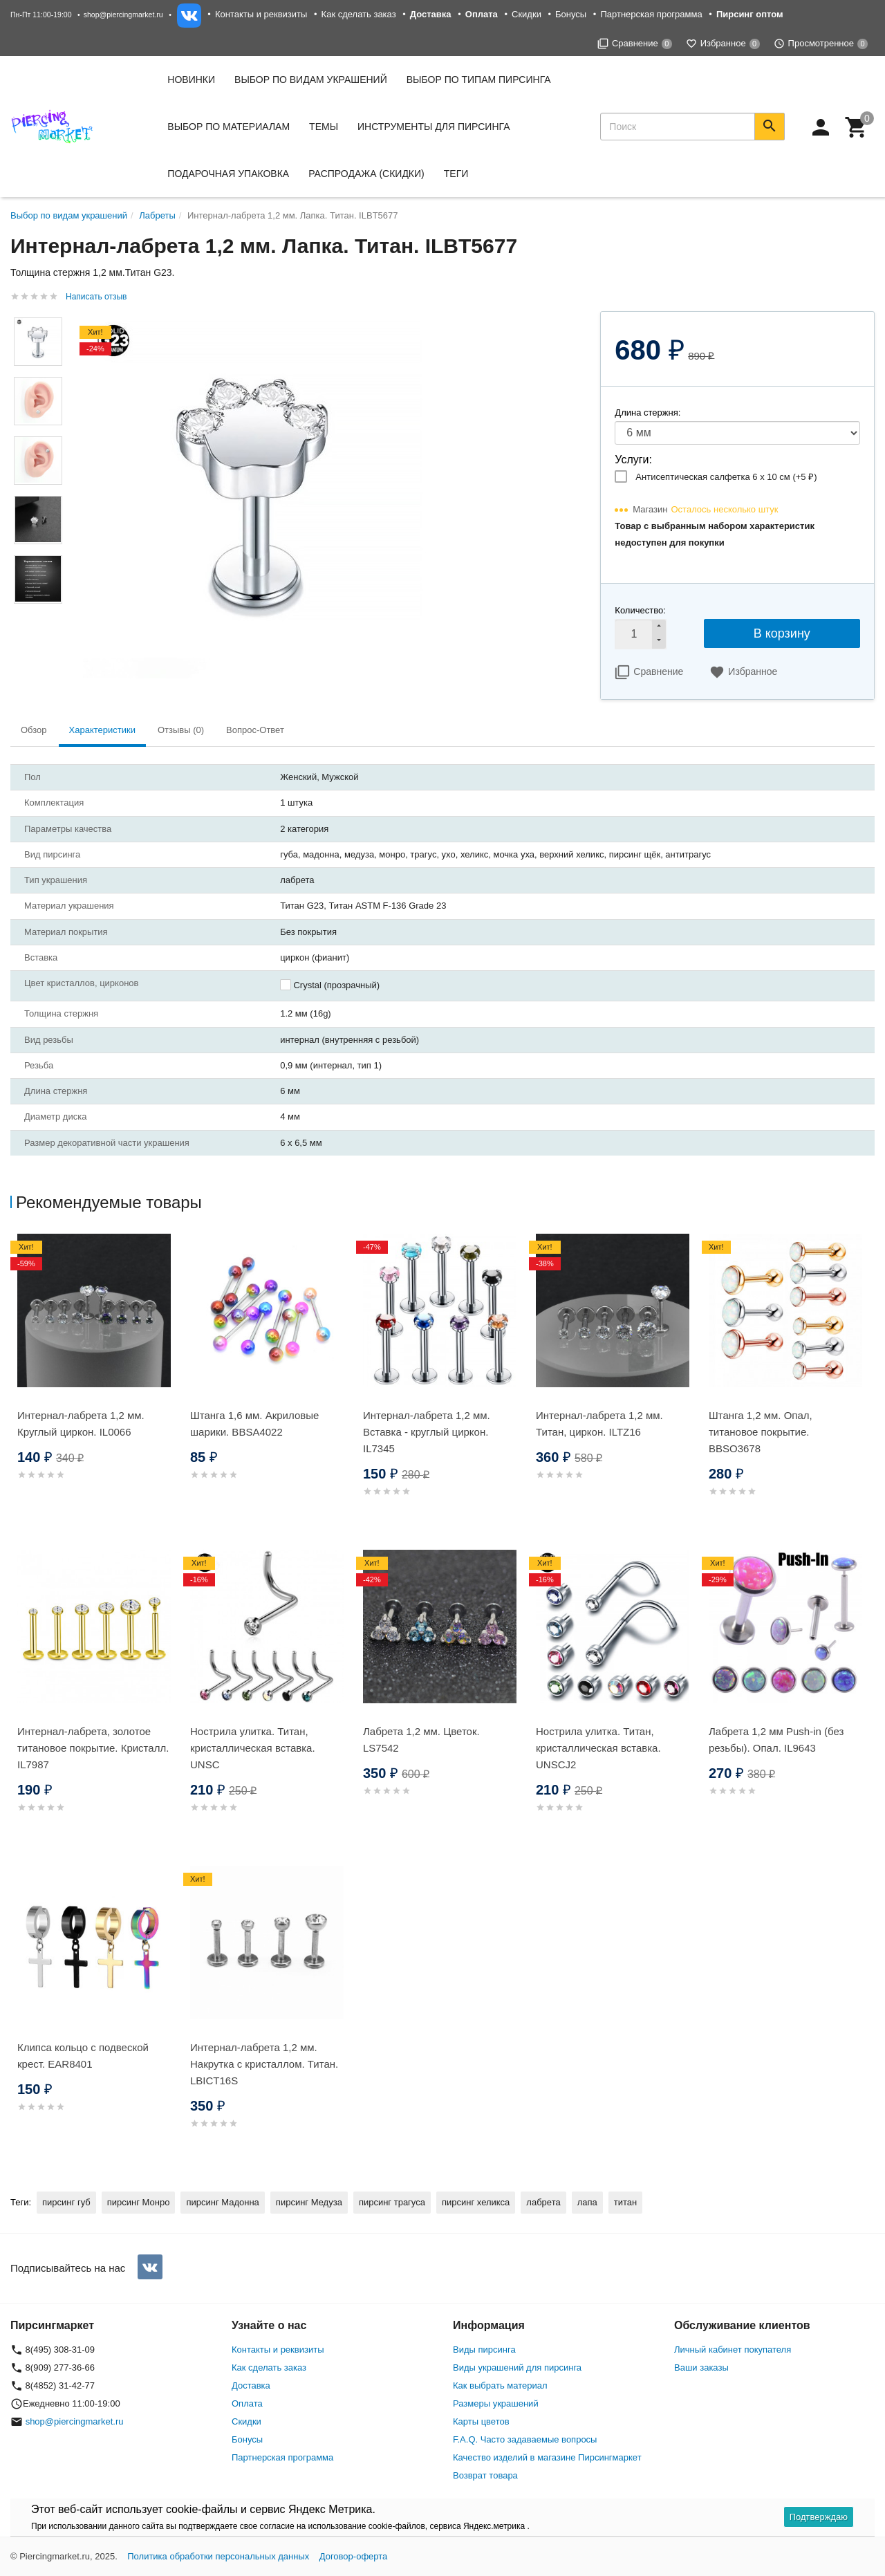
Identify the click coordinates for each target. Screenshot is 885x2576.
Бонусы (570, 14)
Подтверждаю (819, 2517)
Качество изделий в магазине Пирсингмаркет (547, 2457)
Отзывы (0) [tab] (181, 730)
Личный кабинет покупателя (732, 2349)
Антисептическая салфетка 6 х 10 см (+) (726, 477)
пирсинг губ (66, 2202)
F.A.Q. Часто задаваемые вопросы (525, 2439)
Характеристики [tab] (102, 730)
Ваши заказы (701, 2367)
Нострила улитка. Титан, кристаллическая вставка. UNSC (252, 1747)
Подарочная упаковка (228, 173)
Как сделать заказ (359, 14)
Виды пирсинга (484, 2349)
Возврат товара (485, 2475)
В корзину (782, 633)
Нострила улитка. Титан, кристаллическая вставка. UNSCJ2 (598, 1747)
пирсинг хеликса (476, 2202)
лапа (587, 2202)
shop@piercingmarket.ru (123, 14)
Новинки (191, 79)
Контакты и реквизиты (261, 14)
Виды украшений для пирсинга (517, 2367)
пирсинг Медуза (309, 2202)
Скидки (526, 14)
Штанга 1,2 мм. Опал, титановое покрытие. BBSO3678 (760, 1431)
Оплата (247, 2403)
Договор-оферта (353, 2556)
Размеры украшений (496, 2403)
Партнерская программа (651, 14)
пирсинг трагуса (392, 2202)
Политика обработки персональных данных (218, 2556)
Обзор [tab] (34, 730)
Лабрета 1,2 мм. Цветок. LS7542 (421, 1739)
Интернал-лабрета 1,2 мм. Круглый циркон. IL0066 (81, 1423)
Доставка (251, 2385)
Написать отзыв (96, 297)
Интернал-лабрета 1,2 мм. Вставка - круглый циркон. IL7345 (426, 1431)
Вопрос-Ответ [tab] (255, 730)
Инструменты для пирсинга (433, 126)
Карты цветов (481, 2421)
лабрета (543, 2202)
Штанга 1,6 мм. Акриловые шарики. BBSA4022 (254, 1423)
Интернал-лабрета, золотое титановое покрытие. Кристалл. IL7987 (93, 1747)
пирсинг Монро (138, 2202)
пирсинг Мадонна (222, 2202)
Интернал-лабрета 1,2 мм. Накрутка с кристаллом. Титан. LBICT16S (264, 2063)
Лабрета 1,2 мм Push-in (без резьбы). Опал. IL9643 (776, 1739)
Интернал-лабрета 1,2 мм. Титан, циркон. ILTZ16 (599, 1423)
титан (625, 2202)
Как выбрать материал (500, 2385)
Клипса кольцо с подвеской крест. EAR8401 (83, 2055)
